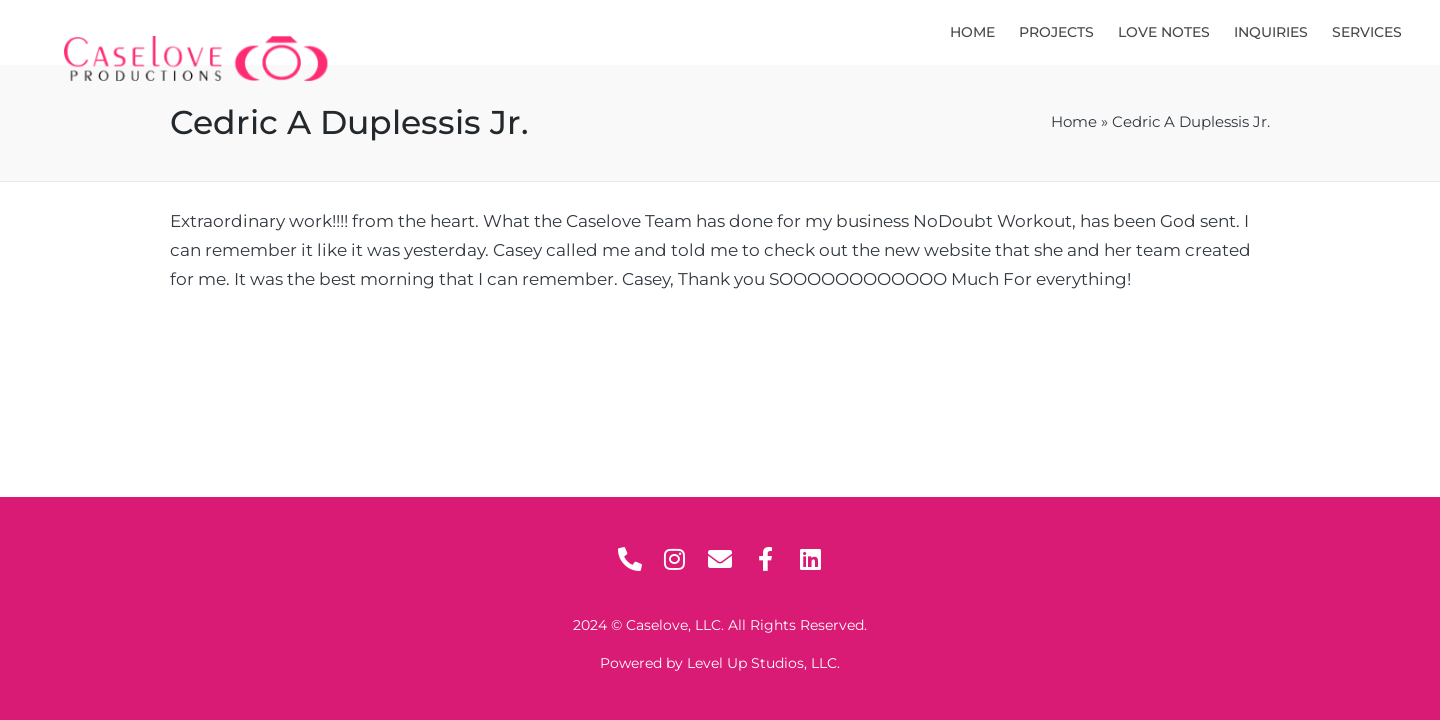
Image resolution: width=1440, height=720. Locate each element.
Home (1074, 122)
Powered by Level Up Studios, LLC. (720, 663)
